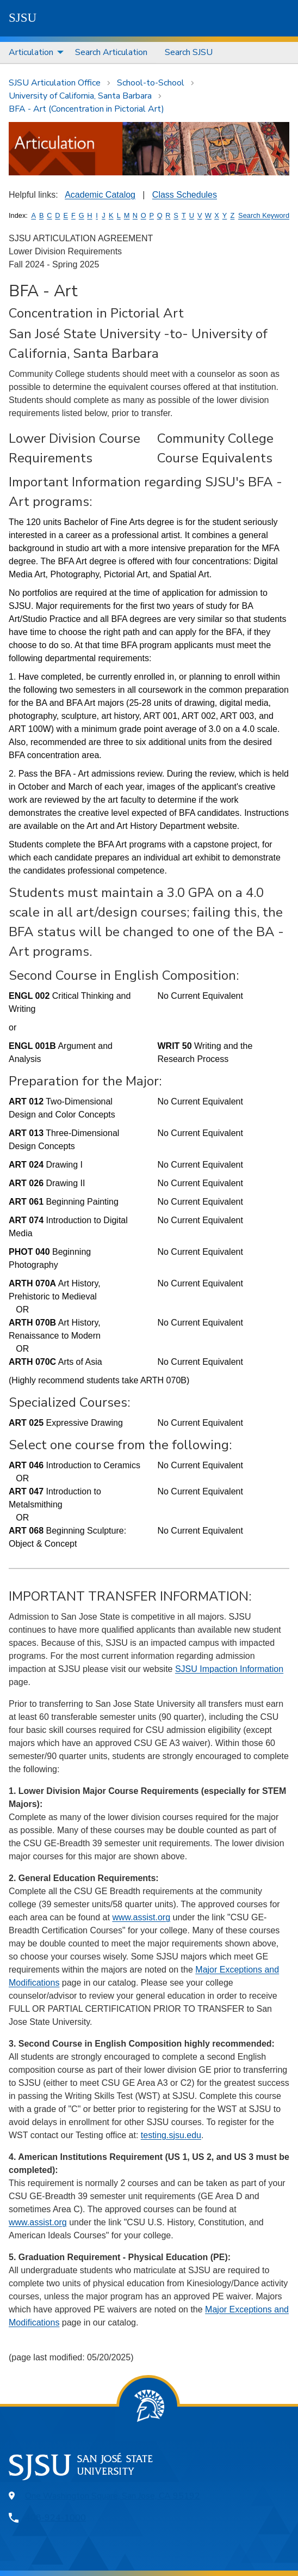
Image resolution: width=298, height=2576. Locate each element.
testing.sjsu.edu (171, 2135)
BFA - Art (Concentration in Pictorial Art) (86, 109)
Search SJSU (189, 52)
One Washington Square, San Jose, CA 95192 (112, 2496)
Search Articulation (111, 52)
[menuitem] (33, 52)
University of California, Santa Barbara (80, 96)
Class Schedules (184, 194)
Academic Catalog (100, 194)
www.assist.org (141, 1917)
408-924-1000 (55, 2518)
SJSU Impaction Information (229, 1669)
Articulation (31, 52)
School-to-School (150, 83)
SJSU (22, 18)
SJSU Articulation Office (55, 83)
